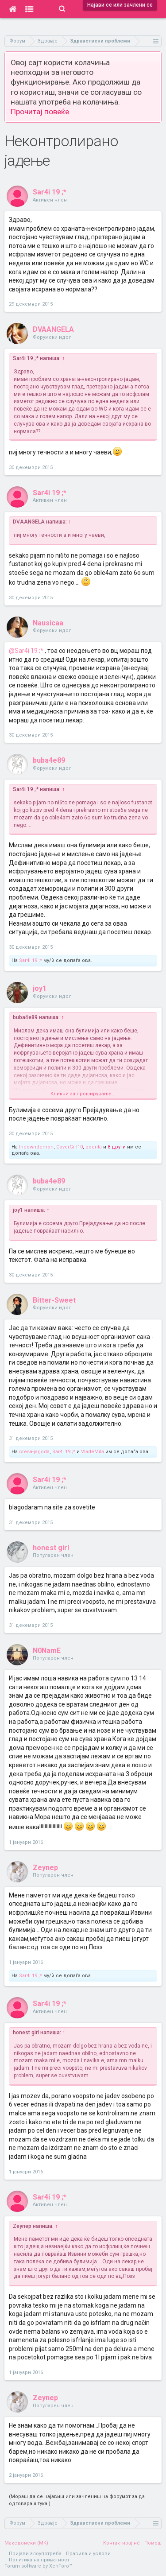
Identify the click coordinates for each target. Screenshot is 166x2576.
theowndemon (36, 1147)
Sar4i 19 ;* (49, 192)
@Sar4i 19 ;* (26, 650)
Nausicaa (48, 623)
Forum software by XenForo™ (38, 2566)
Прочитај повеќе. (41, 111)
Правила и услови (88, 2554)
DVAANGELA (53, 329)
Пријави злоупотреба (35, 2554)
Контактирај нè (121, 2543)
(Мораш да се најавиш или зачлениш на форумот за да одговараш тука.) (77, 2500)
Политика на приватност (39, 2560)
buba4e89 (49, 760)
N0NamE (47, 1650)
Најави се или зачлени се (120, 5)
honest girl (51, 1548)
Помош (153, 2543)
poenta (93, 1147)
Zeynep (45, 1867)
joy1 (39, 988)
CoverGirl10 (69, 1147)
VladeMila (92, 1452)
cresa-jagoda (34, 1452)
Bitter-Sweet (54, 1300)
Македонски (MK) (26, 2543)
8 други (117, 1147)
